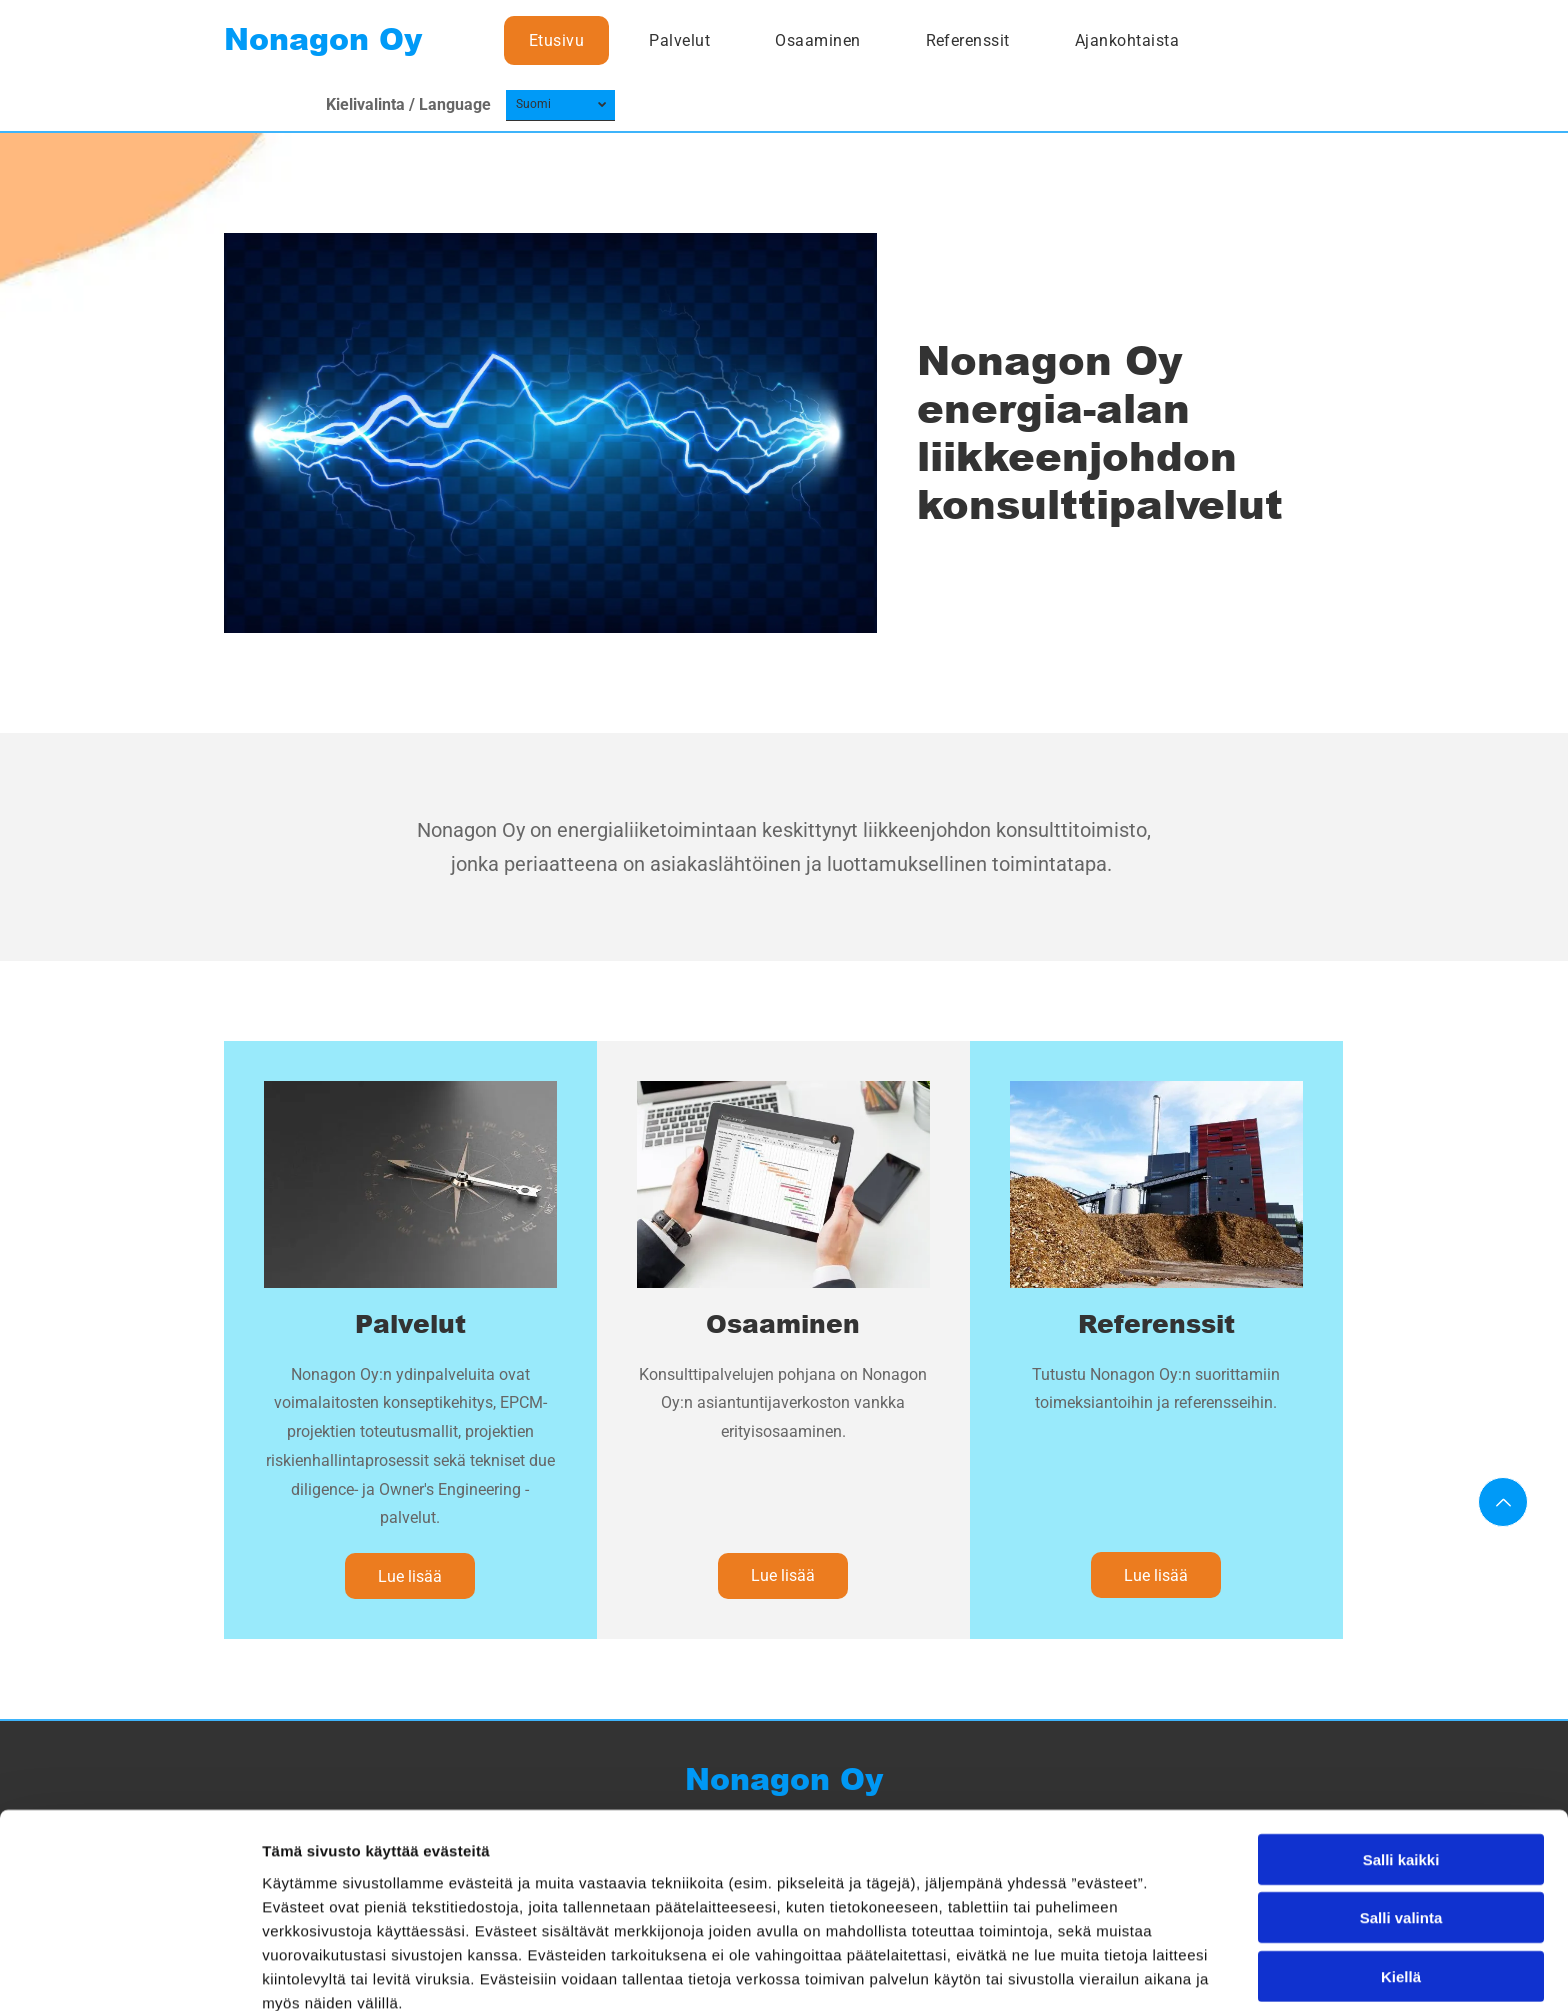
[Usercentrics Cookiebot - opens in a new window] (129, 1972)
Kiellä (1401, 1881)
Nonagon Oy (323, 40)
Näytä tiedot (1069, 1971)
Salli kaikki (1401, 1764)
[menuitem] (564, 40)
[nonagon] (410, 1184)
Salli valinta (1401, 1822)
